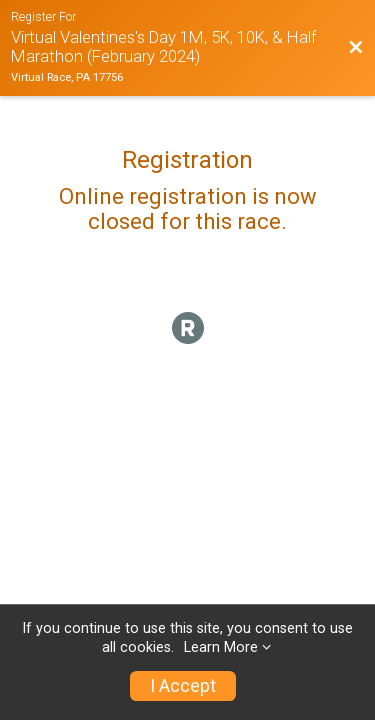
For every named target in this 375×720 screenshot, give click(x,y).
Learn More (221, 647)
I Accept (183, 686)
